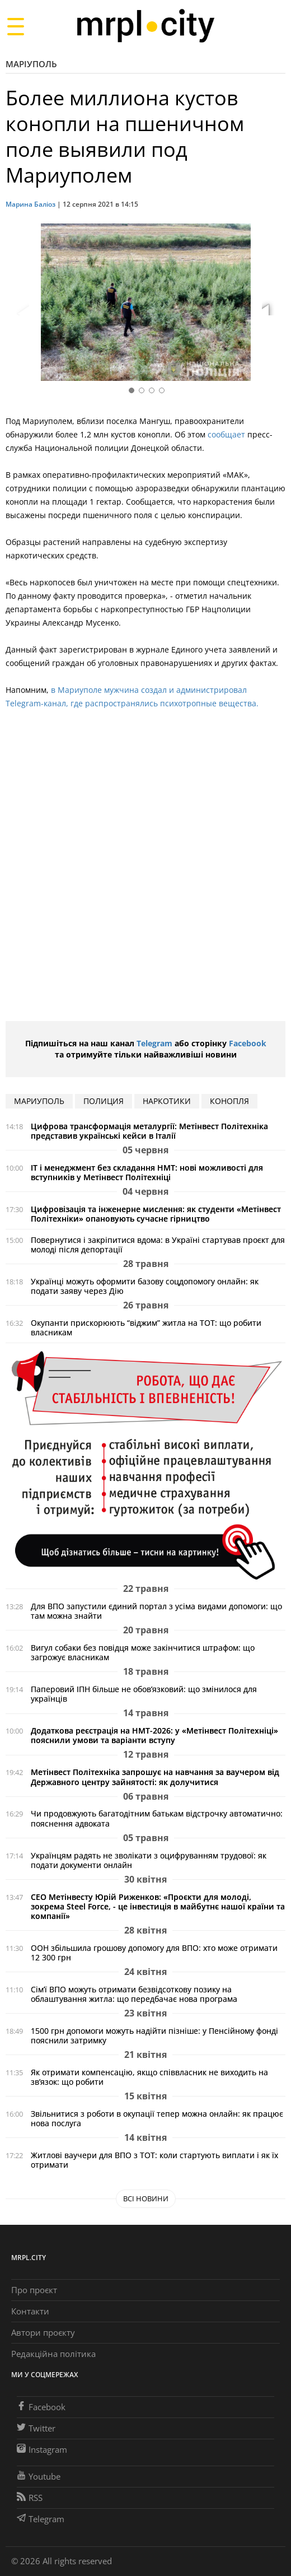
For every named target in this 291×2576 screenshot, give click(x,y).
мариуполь (39, 1101)
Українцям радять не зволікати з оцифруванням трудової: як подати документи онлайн (148, 1860)
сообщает (226, 434)
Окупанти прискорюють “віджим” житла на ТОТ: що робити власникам (146, 1327)
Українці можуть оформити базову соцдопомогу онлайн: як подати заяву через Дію (145, 1286)
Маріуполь (31, 63)
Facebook (247, 1043)
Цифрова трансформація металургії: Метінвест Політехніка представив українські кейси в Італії (149, 1130)
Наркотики (167, 1101)
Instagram (42, 2449)
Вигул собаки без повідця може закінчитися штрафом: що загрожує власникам (143, 1652)
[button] (273, 304)
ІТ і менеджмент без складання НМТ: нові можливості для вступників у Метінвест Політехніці (147, 1172)
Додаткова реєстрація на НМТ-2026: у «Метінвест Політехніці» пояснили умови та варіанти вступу (154, 1735)
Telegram (154, 1043)
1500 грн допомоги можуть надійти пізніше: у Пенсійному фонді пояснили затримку (154, 2035)
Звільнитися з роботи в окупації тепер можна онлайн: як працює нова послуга (157, 2118)
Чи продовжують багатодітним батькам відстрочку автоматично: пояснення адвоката (157, 1818)
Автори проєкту (43, 2332)
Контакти (30, 2311)
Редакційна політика (53, 2353)
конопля (229, 1101)
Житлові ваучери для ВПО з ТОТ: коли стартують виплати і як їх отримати (154, 2159)
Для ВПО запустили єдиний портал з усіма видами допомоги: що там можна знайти (156, 1610)
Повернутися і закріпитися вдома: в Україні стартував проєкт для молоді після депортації (158, 1244)
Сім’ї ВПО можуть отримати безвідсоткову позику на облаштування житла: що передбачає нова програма (134, 1994)
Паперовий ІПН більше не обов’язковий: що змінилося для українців (144, 1693)
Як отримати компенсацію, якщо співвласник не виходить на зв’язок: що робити (149, 2076)
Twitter (36, 2428)
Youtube (38, 2476)
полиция (103, 1101)
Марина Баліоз (30, 204)
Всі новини (145, 2198)
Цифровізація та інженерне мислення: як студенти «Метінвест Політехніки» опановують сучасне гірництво (156, 1213)
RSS (30, 2497)
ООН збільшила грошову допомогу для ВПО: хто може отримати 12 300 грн (154, 1952)
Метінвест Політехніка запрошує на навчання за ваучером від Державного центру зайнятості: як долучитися (155, 1776)
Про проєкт (34, 2289)
